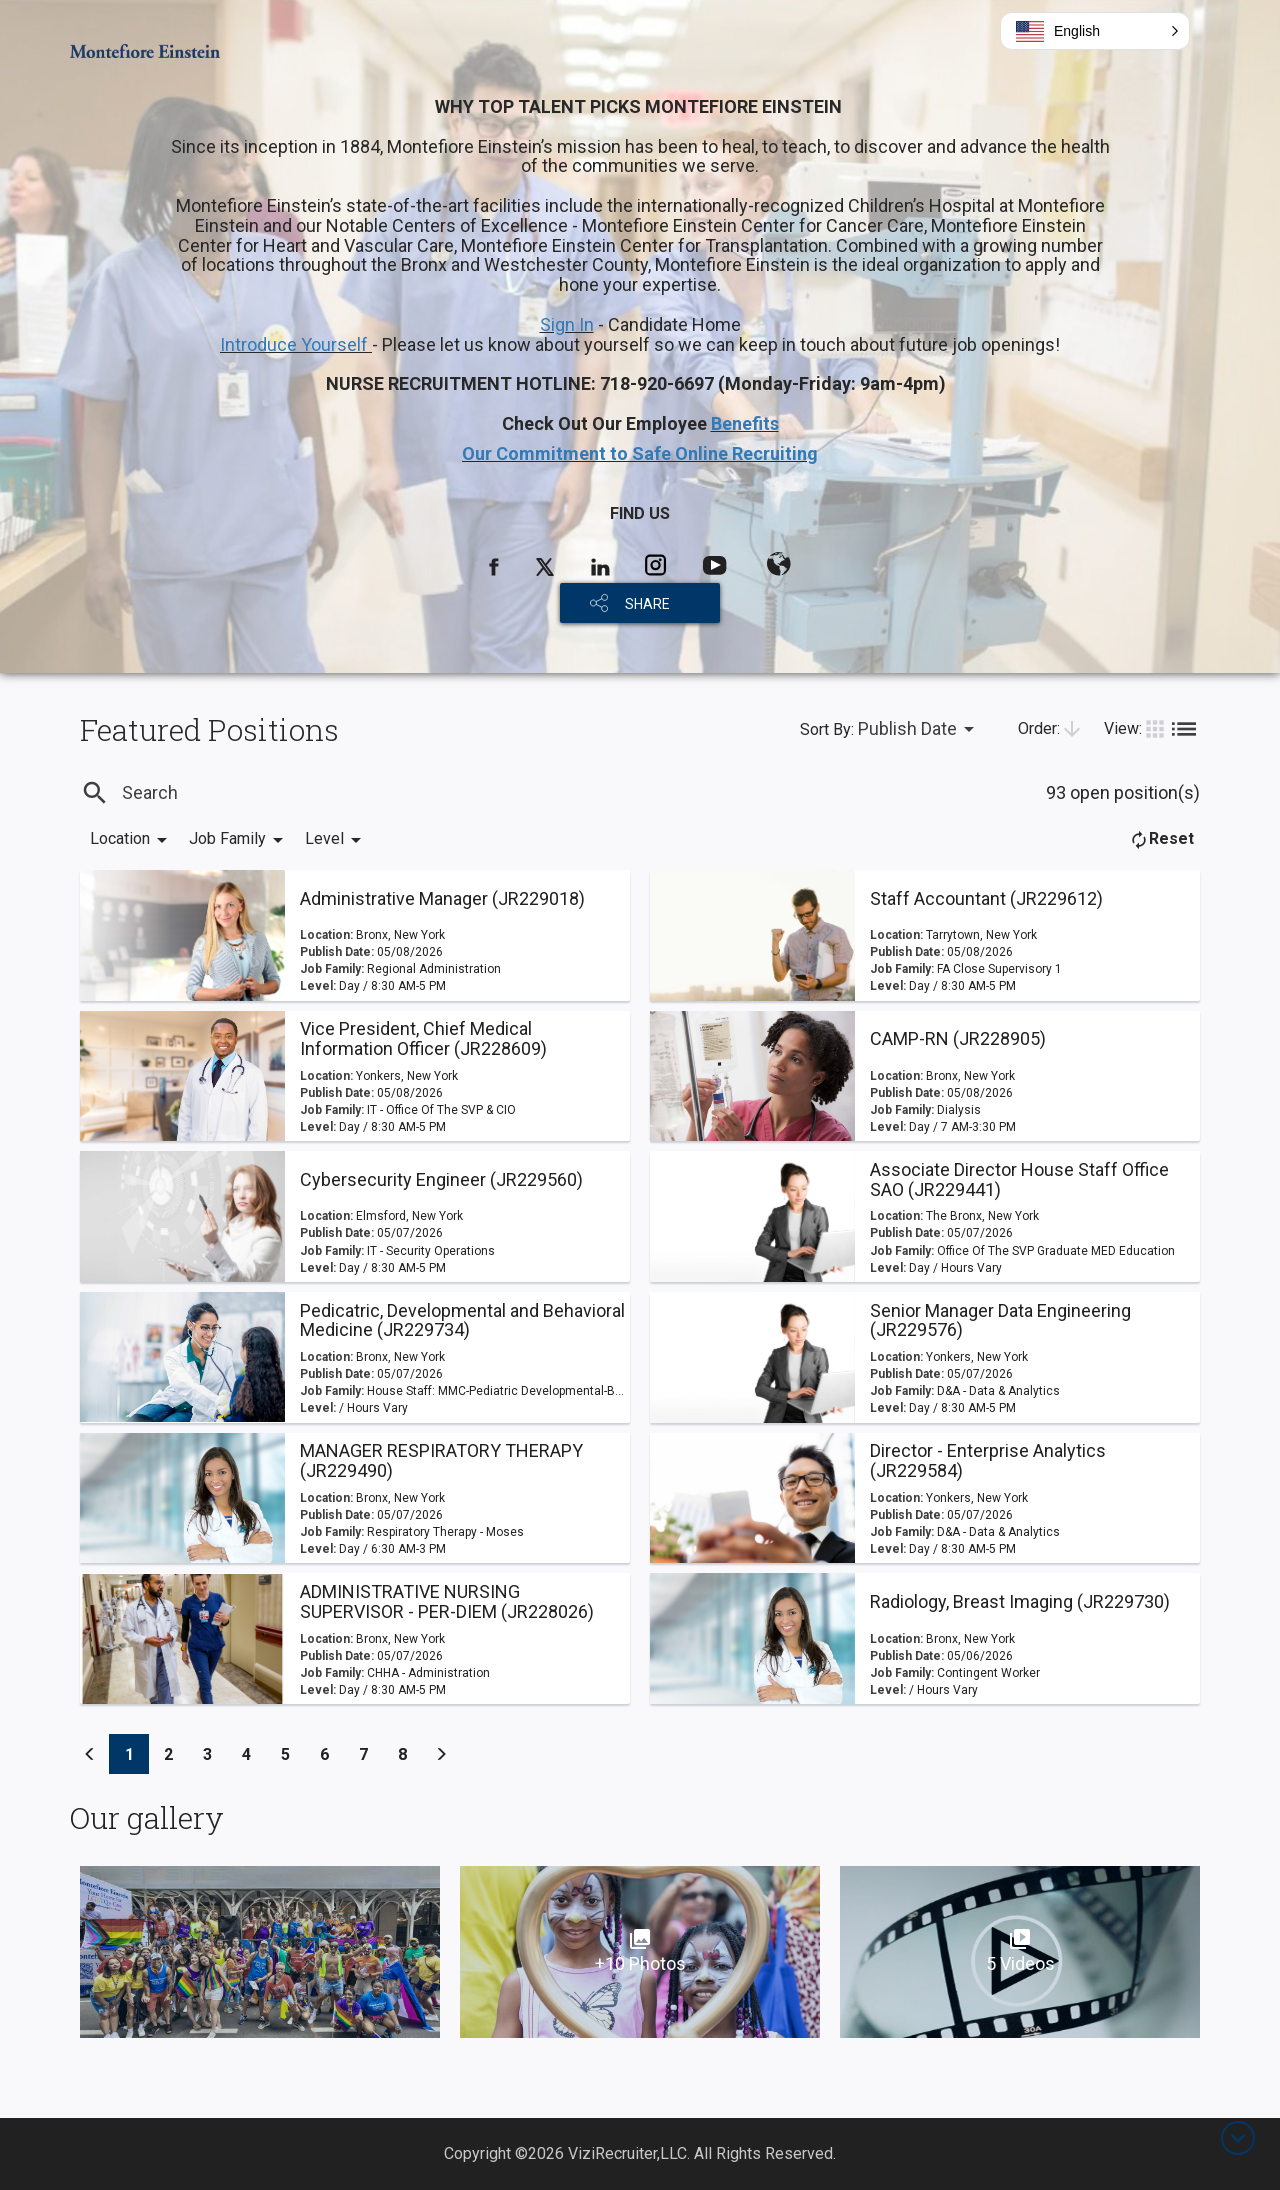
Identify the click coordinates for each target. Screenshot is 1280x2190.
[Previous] (90, 1754)
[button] (1095, 31)
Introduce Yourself (296, 344)
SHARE (647, 604)
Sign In (567, 324)
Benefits (745, 423)
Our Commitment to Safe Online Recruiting (640, 453)
